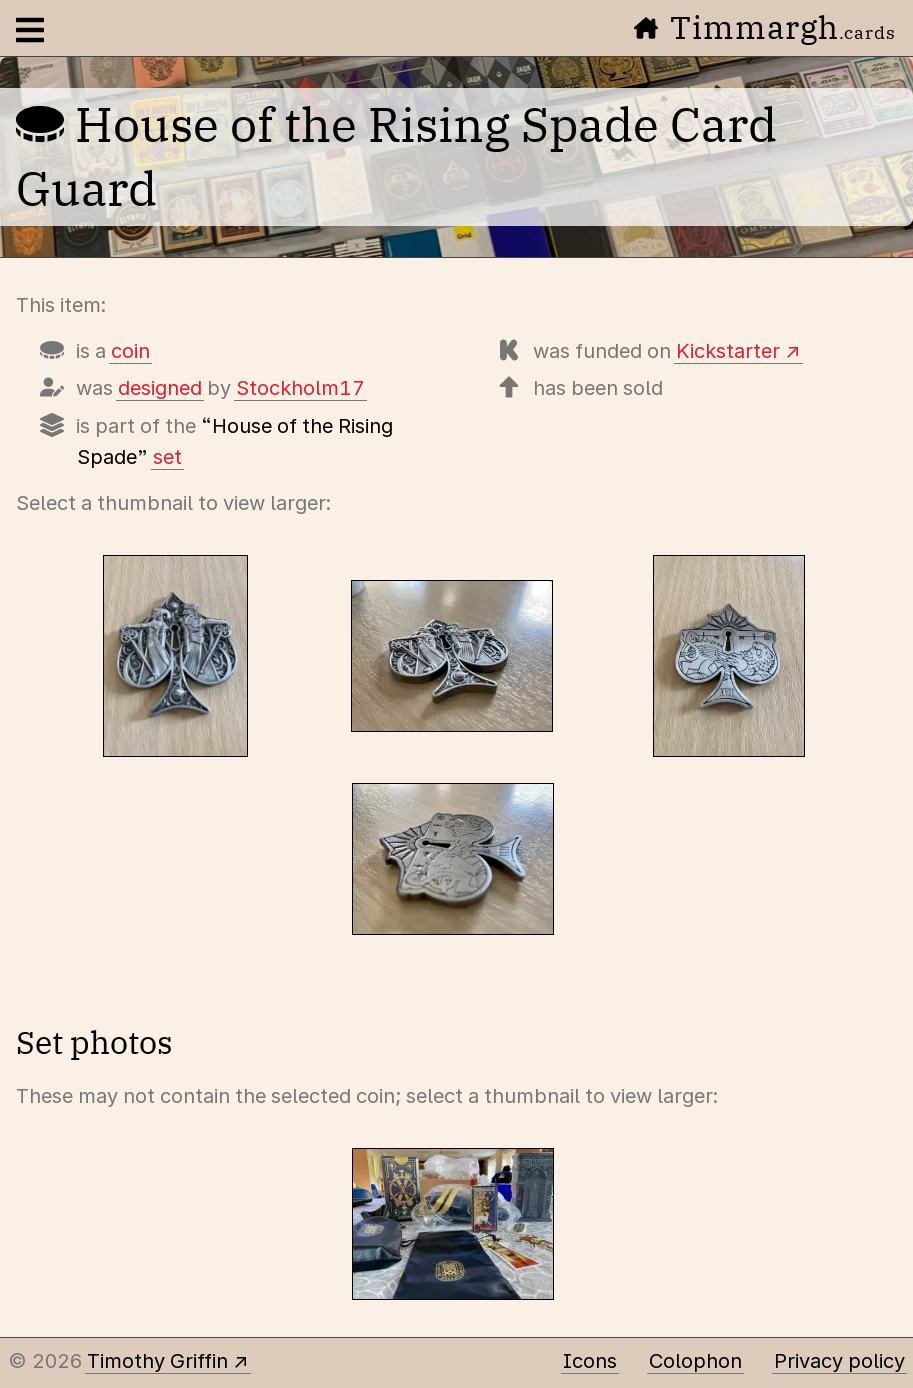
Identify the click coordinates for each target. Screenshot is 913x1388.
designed (160, 388)
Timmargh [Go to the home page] (765, 27)
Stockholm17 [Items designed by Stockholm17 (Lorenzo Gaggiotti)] (300, 388)
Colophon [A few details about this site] (695, 1361)
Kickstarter (728, 351)
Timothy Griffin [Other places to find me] (157, 1361)
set (167, 457)
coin (130, 351)
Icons (590, 1361)
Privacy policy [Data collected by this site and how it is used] (839, 1361)
